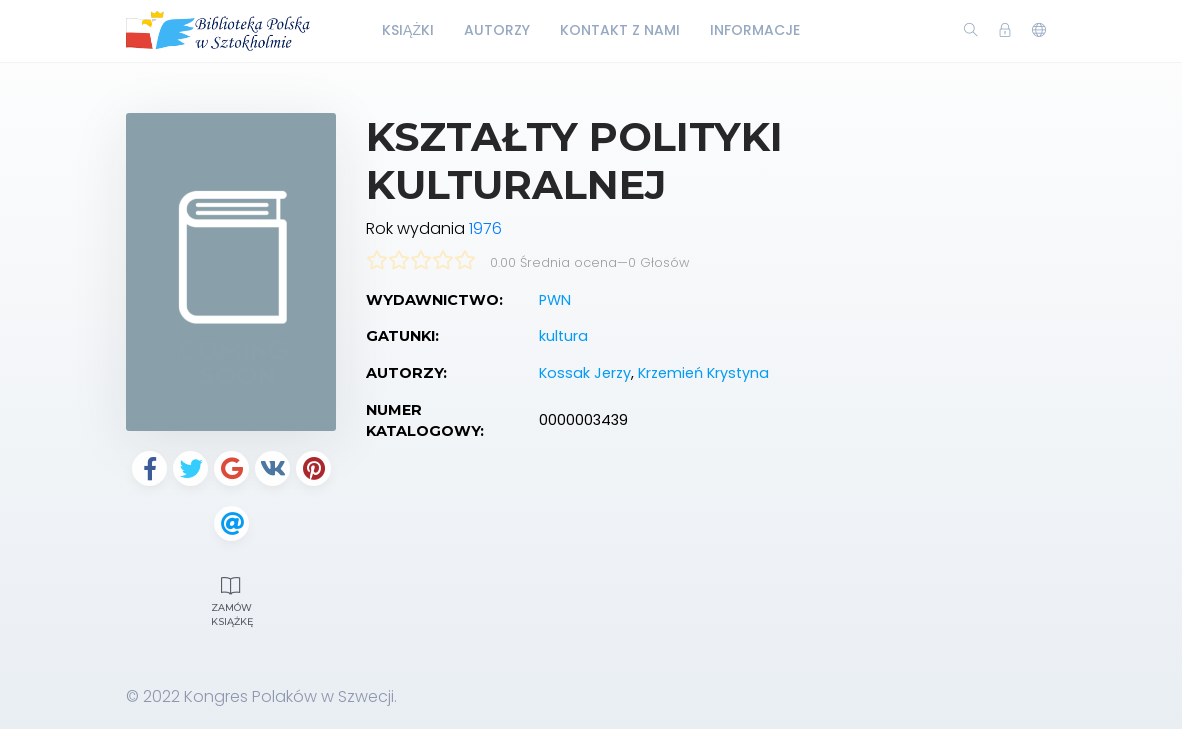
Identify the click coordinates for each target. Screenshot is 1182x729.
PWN (555, 300)
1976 (485, 228)
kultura (563, 336)
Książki (408, 30)
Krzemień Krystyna (703, 373)
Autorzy (497, 30)
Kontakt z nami (620, 30)
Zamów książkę (232, 599)
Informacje (755, 30)
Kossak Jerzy (585, 373)
